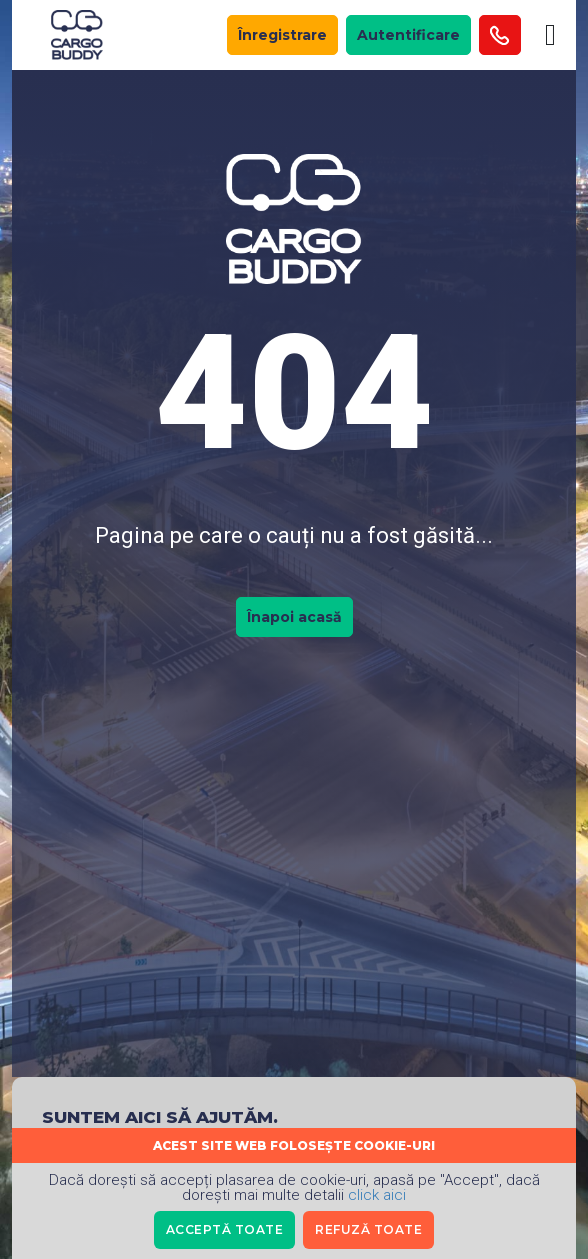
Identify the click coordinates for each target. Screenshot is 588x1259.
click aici (377, 1195)
